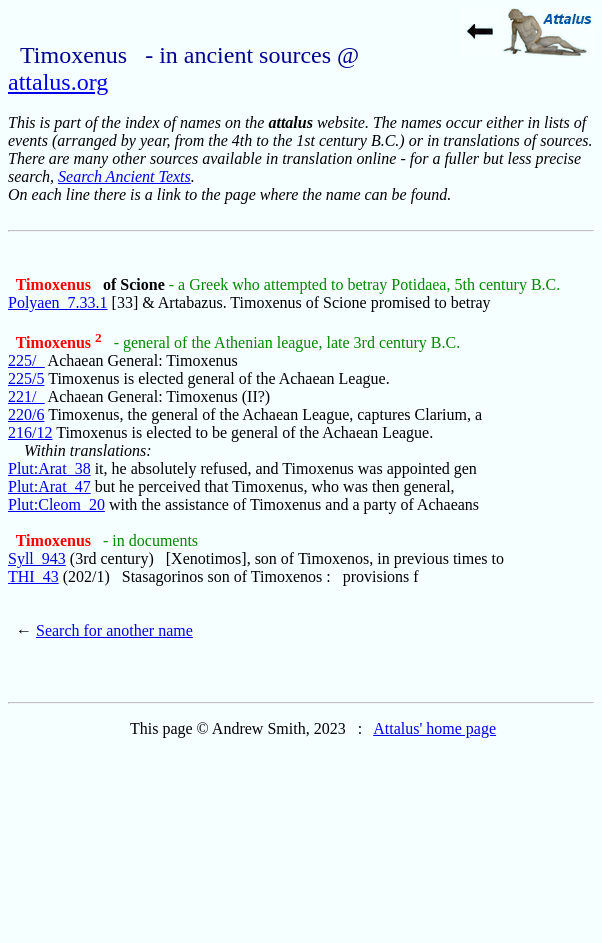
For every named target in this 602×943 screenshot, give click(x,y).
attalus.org (58, 82)
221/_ (26, 396)
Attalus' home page (434, 728)
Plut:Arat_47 (49, 486)
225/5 (26, 378)
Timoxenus (55, 284)
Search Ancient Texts (124, 176)
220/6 (26, 414)
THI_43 (33, 576)
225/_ (26, 360)
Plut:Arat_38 (49, 468)
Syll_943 (37, 558)
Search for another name (114, 630)
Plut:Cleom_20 (56, 504)
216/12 (30, 432)
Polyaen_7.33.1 (58, 302)
